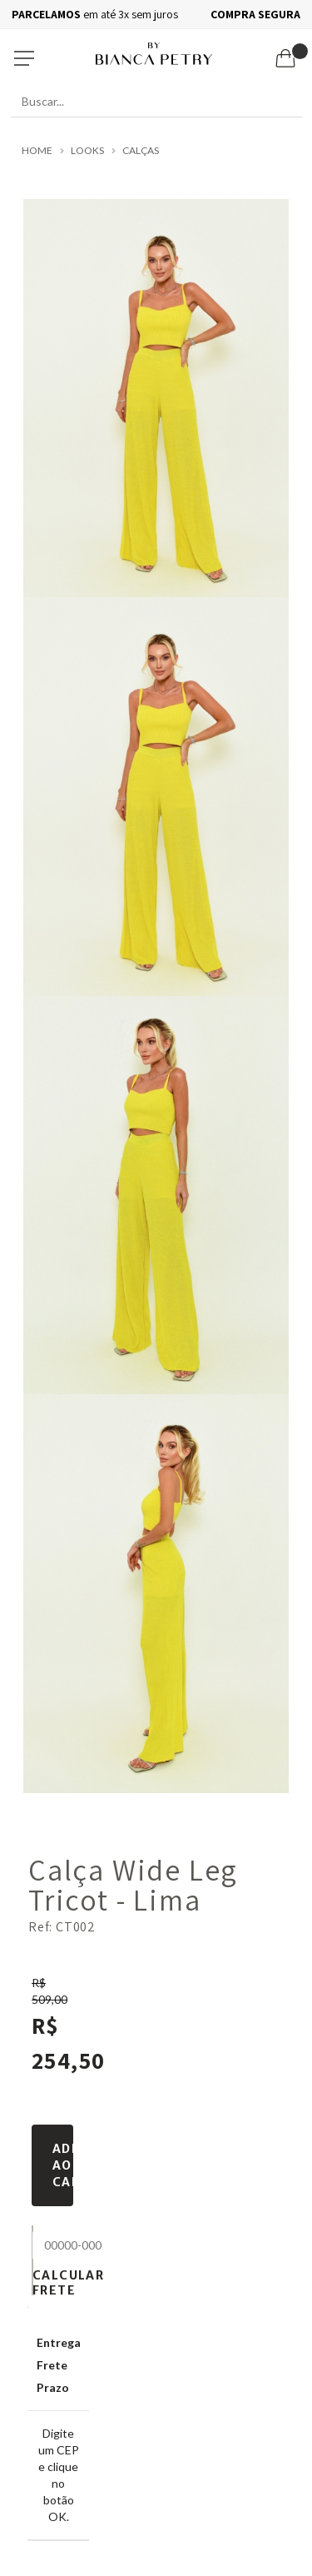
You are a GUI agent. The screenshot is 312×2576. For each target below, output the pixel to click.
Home (37, 151)
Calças (140, 151)
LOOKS (87, 151)
